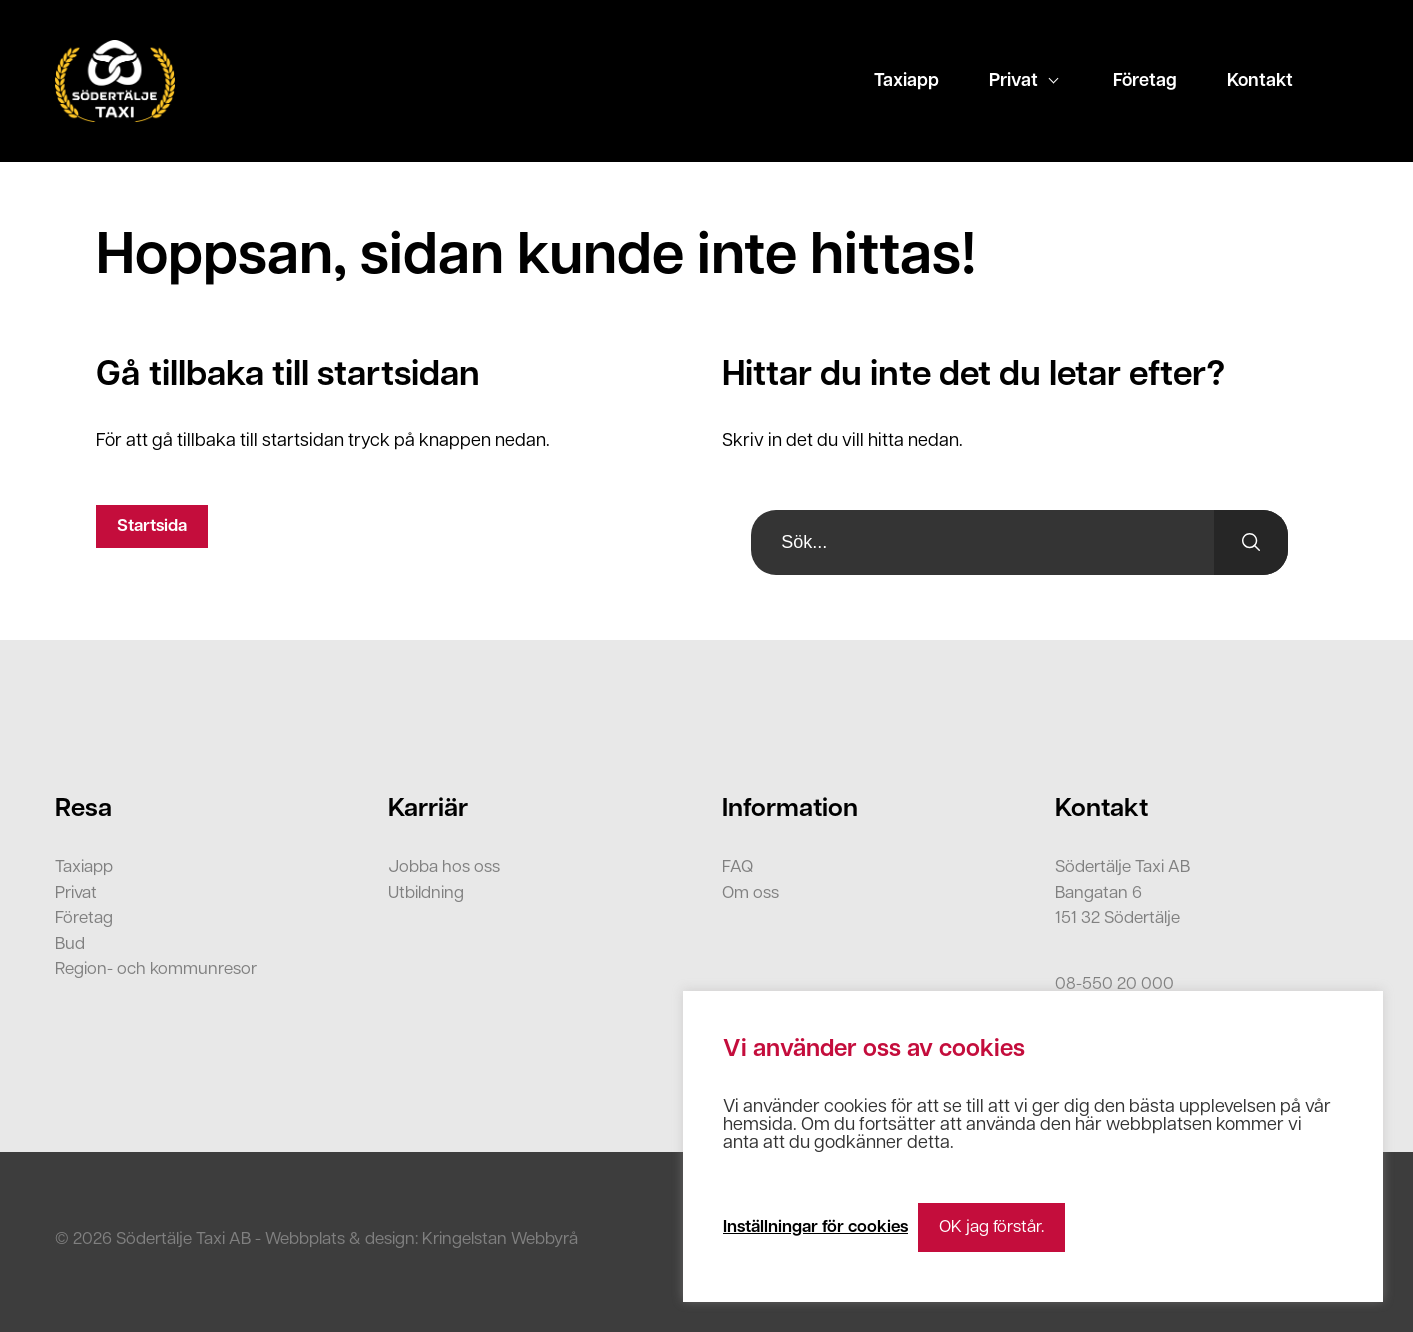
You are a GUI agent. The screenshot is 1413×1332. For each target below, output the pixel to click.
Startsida (152, 526)
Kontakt (1260, 81)
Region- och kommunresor (156, 969)
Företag (1145, 81)
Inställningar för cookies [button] (815, 1227)
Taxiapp (906, 81)
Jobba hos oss (444, 867)
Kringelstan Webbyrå (500, 1239)
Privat (1013, 81)
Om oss (750, 893)
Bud (70, 944)
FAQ (737, 867)
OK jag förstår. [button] (991, 1227)
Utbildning (426, 893)
